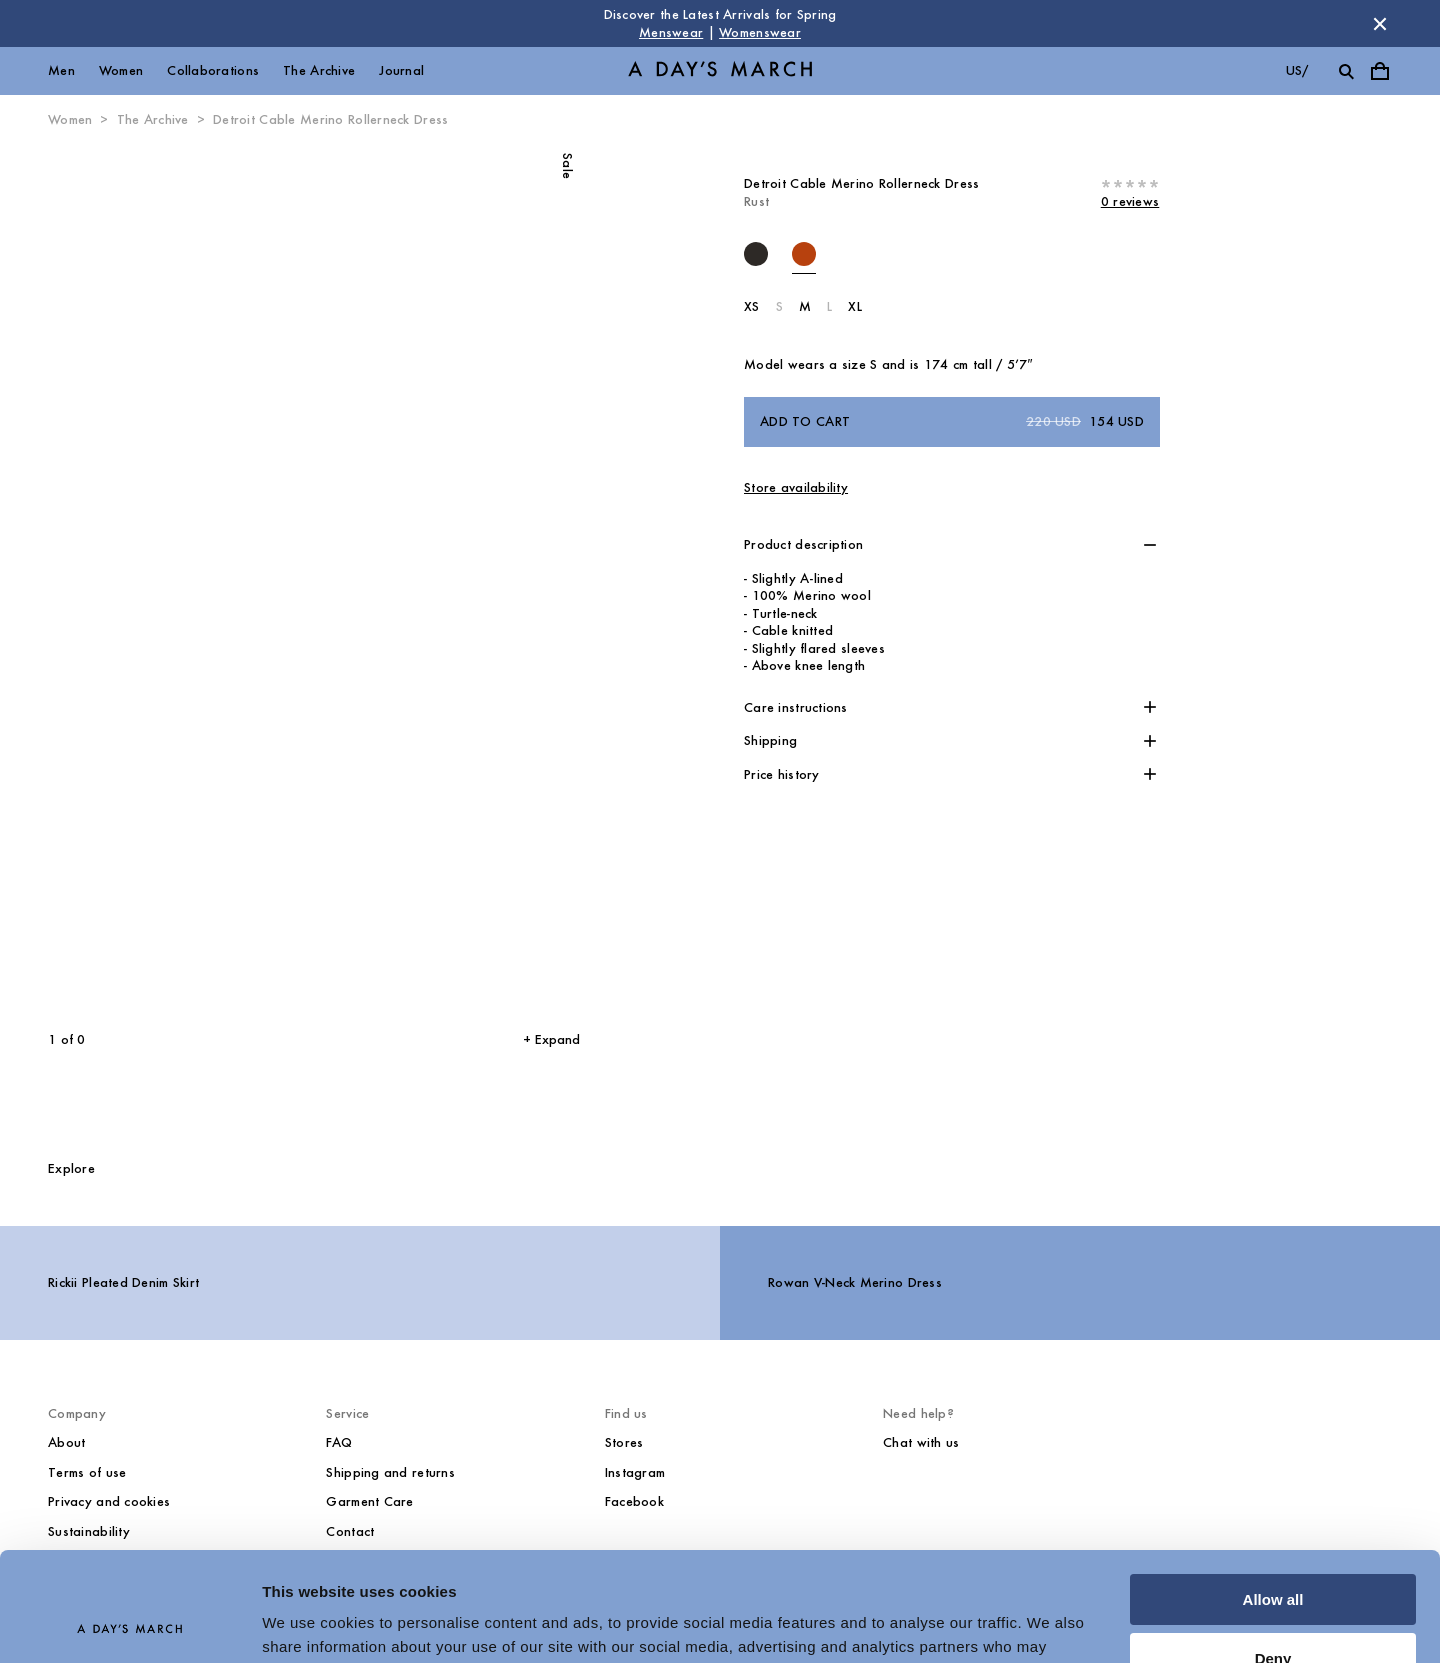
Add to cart (952, 422)
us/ (1297, 70)
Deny (1273, 1555)
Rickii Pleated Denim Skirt (123, 1282)
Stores (624, 1442)
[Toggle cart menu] (1380, 71)
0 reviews (1130, 201)
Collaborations (213, 70)
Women (121, 70)
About (66, 1442)
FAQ (339, 1442)
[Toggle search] (1346, 71)
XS (752, 306)
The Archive (319, 70)
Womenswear (760, 32)
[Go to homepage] (720, 71)
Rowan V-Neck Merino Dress (855, 1282)
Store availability (796, 487)
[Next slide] (435, 580)
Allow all (1273, 1497)
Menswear (671, 32)
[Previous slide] (145, 580)
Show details (308, 1623)
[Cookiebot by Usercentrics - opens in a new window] (129, 1624)
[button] (952, 545)
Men (61, 70)
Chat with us (921, 1442)
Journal (401, 70)
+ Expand (551, 1039)
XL (855, 306)
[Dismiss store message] (1380, 24)
